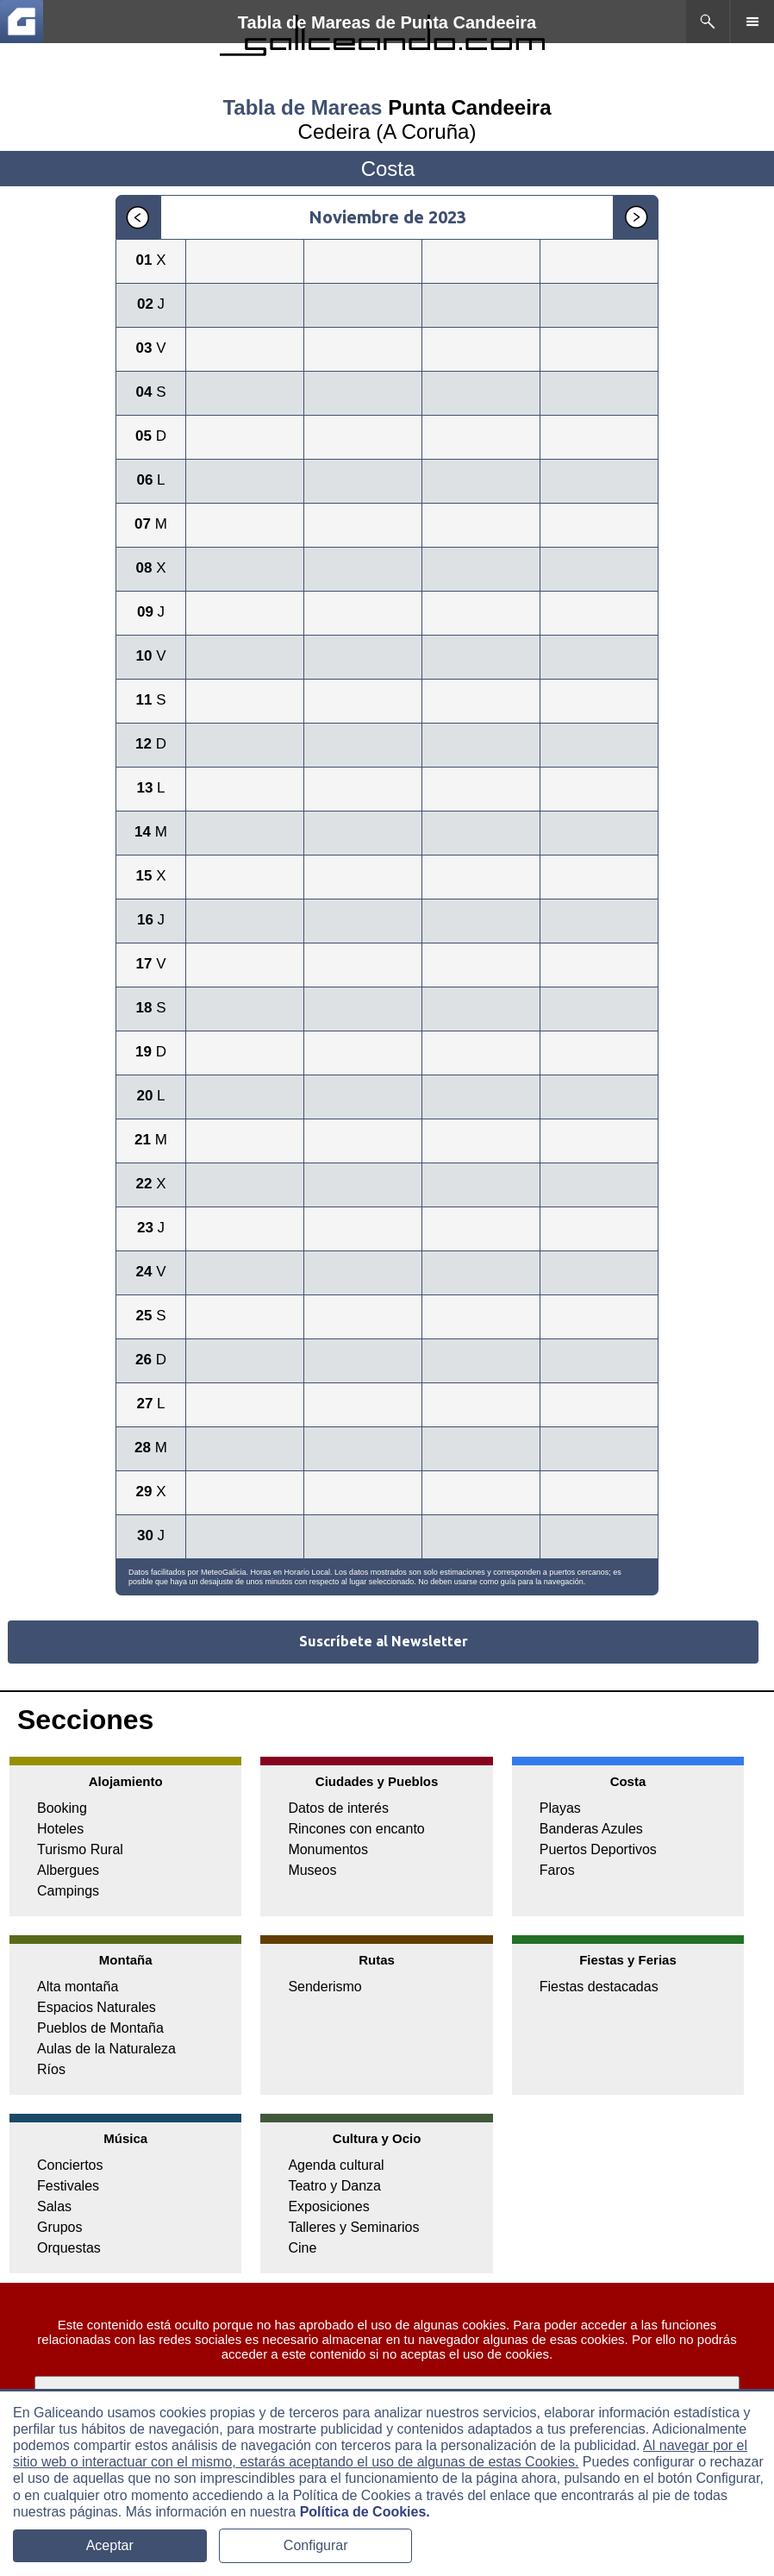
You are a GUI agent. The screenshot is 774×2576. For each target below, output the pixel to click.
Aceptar (110, 2545)
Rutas (377, 1959)
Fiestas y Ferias (628, 1959)
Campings (68, 1890)
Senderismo (324, 1986)
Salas (54, 2206)
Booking (62, 1808)
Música (125, 2138)
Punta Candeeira (469, 107)
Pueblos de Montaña (100, 2028)
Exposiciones (328, 2206)
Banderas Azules (591, 1828)
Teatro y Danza (334, 2185)
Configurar (316, 2545)
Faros (557, 1870)
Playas (560, 1808)
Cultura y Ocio (377, 2138)
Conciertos (70, 2165)
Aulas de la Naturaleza (106, 2048)
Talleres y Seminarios (353, 2227)
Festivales (68, 2185)
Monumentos (328, 1849)
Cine (302, 2248)
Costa (628, 1781)
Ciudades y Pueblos (377, 1781)
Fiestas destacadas (599, 1986)
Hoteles (60, 1828)
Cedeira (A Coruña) (387, 131)
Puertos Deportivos (598, 1849)
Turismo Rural (80, 1849)
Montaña (126, 1959)
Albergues (68, 1870)
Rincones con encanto (356, 1828)
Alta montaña (77, 1986)
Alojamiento (126, 1781)
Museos (312, 1870)
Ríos (51, 2069)
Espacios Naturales (96, 2007)
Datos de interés (338, 1808)
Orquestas (69, 2248)
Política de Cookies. (365, 2511)
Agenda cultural (336, 2165)
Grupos (59, 2227)
